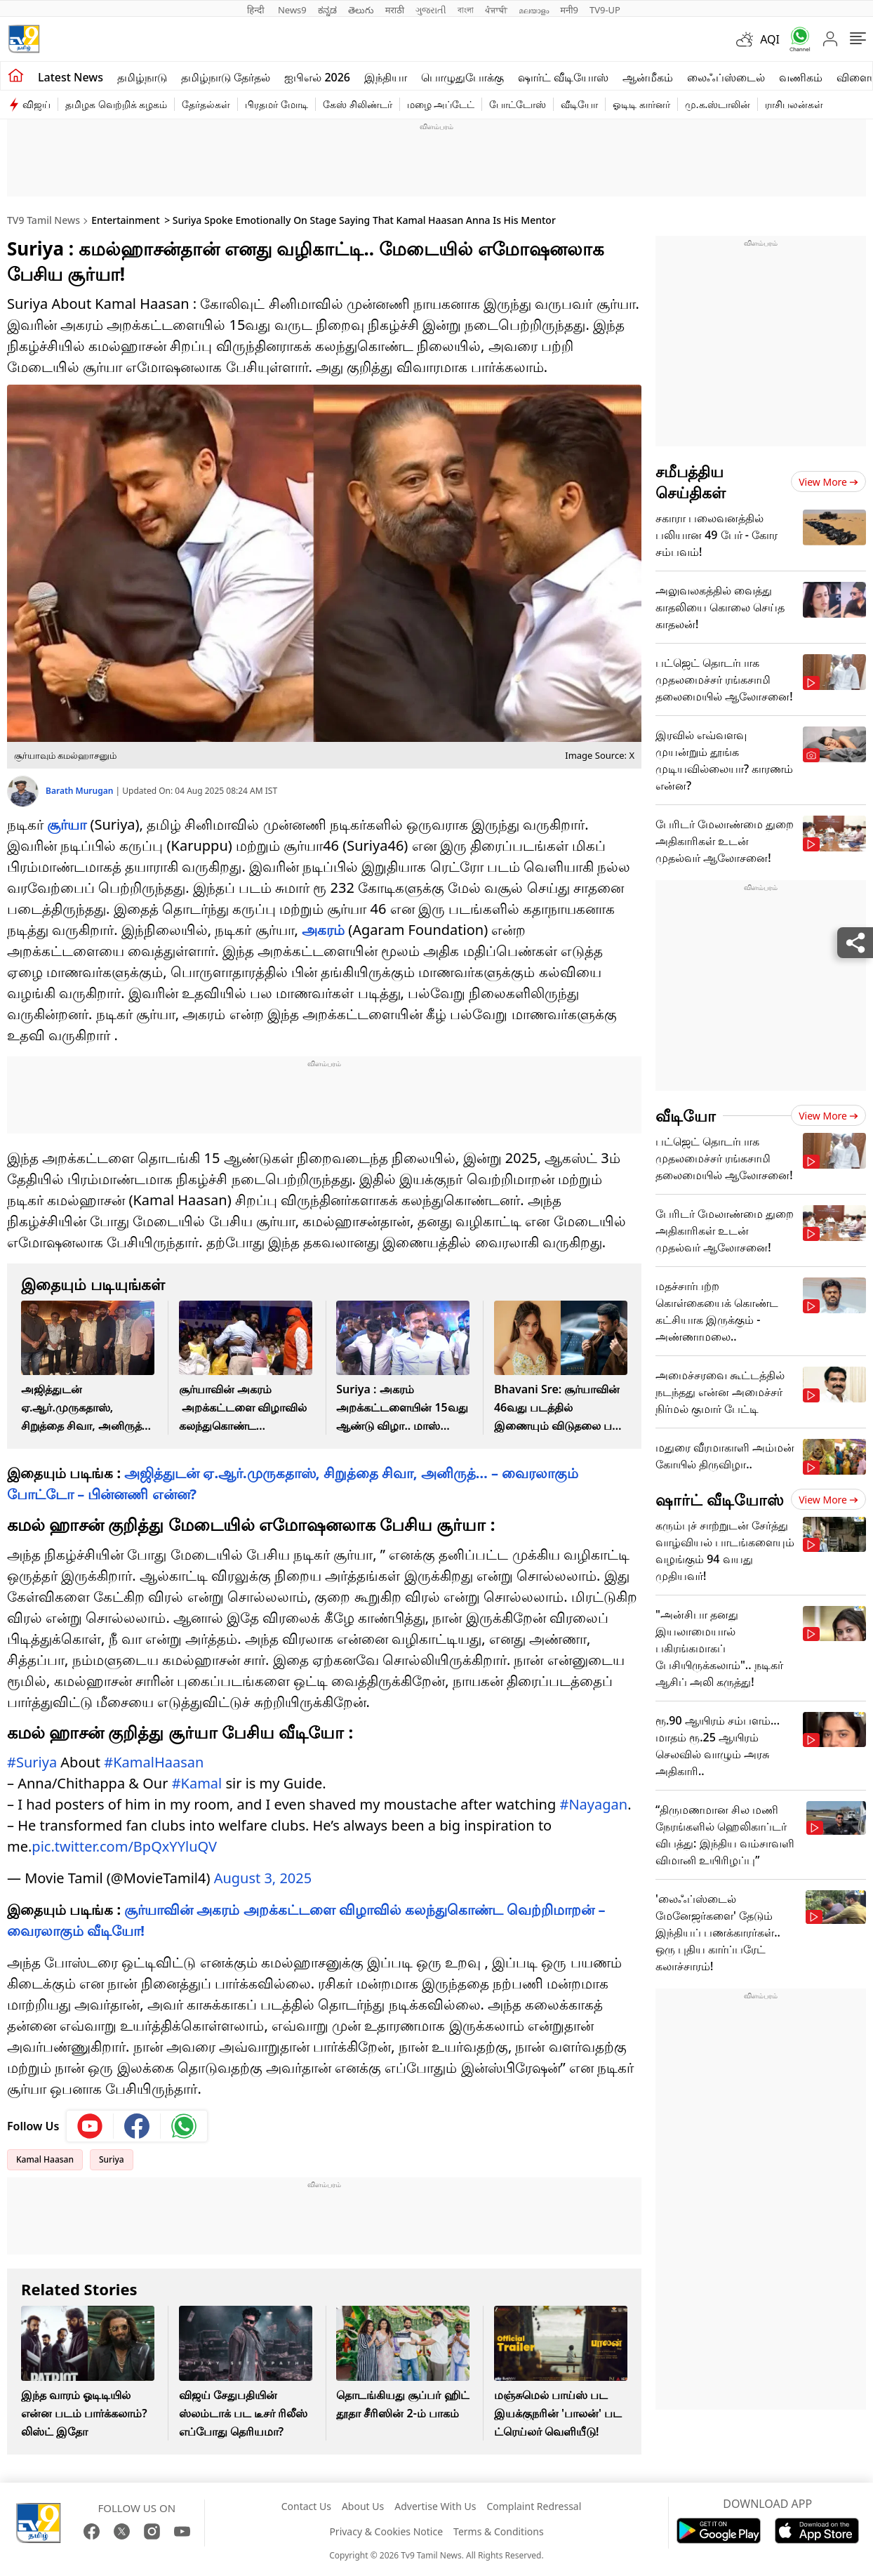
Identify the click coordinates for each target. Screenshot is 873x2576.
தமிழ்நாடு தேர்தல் (225, 77)
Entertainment (125, 220)
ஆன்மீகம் (647, 77)
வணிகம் (800, 77)
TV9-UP (604, 10)
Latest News (70, 77)
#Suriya (32, 1762)
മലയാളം (534, 10)
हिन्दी (257, 10)
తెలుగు (361, 10)
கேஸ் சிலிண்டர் (357, 104)
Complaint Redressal (533, 2506)
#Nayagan (593, 1804)
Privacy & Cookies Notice (386, 2531)
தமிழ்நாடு (142, 77)
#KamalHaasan (154, 1762)
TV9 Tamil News (43, 220)
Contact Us (306, 2506)
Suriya (111, 2159)
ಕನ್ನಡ (327, 10)
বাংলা (466, 10)
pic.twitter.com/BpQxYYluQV (124, 1846)
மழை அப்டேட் (441, 104)
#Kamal (197, 1783)
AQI (770, 39)
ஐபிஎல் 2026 (317, 77)
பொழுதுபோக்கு (462, 77)
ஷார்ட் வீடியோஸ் (563, 77)
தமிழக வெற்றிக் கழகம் (116, 104)
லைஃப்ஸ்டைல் (726, 77)
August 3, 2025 (263, 1877)
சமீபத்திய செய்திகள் (690, 481)
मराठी (394, 10)
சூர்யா (66, 824)
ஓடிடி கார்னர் (641, 104)
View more (828, 482)
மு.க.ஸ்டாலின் (718, 104)
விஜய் (36, 104)
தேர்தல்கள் (206, 104)
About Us (363, 2506)
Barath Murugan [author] (81, 791)
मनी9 (569, 10)
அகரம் (323, 929)
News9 (292, 10)
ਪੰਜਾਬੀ (496, 10)
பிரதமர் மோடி (276, 104)
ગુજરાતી (430, 10)
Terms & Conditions (498, 2531)
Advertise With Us (435, 2506)
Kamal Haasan (45, 2159)
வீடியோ (579, 104)
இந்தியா (385, 77)
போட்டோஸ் (517, 104)
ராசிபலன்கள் (794, 104)
